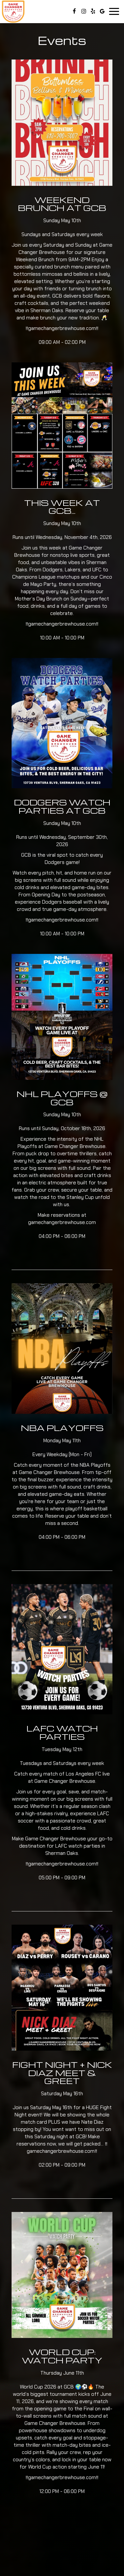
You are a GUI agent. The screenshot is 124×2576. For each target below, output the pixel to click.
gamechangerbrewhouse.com (62, 920)
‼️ (26, 920)
